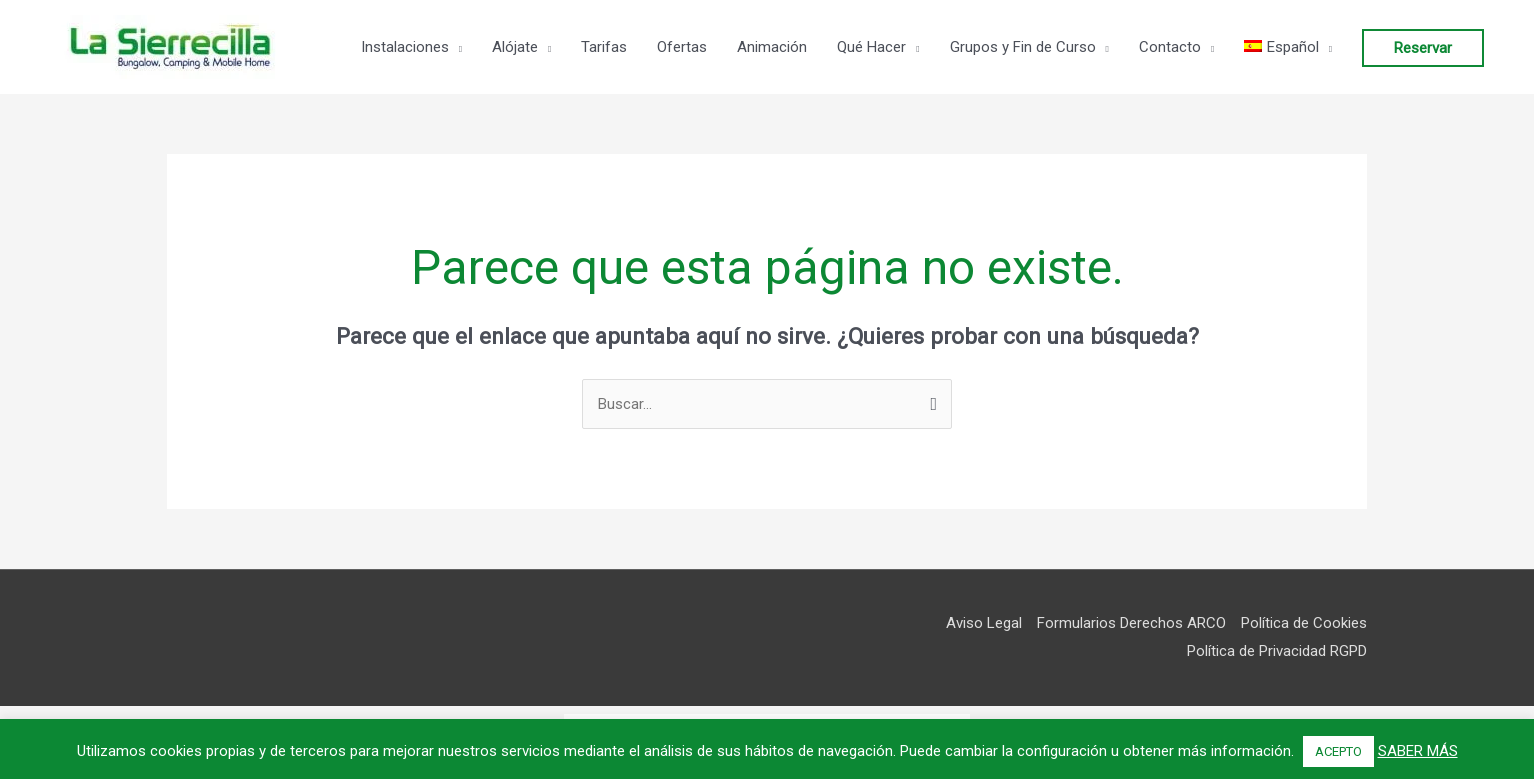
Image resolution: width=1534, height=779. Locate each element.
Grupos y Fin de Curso (1023, 47)
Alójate (515, 47)
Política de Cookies (1304, 623)
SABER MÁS (1418, 751)
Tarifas (604, 47)
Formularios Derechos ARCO (1131, 623)
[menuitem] (1288, 47)
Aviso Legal (984, 623)
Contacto (1170, 47)
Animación (772, 47)
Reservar (1423, 48)
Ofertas (682, 47)
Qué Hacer (871, 47)
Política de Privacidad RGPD (1277, 651)
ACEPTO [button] (1338, 751)
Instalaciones (405, 47)
